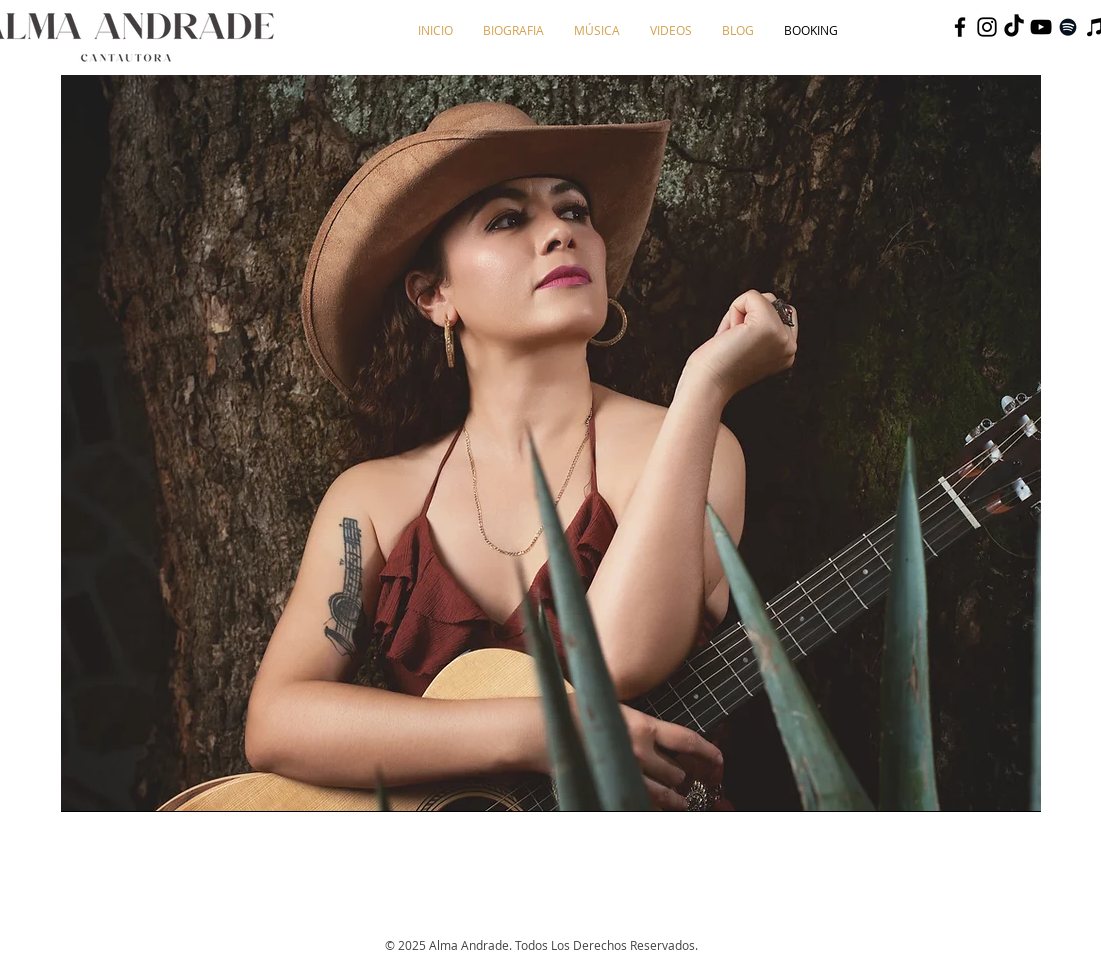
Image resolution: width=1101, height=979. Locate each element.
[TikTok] (1014, 27)
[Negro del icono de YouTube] (1041, 27)
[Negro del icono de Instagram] (987, 27)
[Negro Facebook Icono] (960, 27)
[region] (551, 443)
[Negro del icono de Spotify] (1068, 27)
